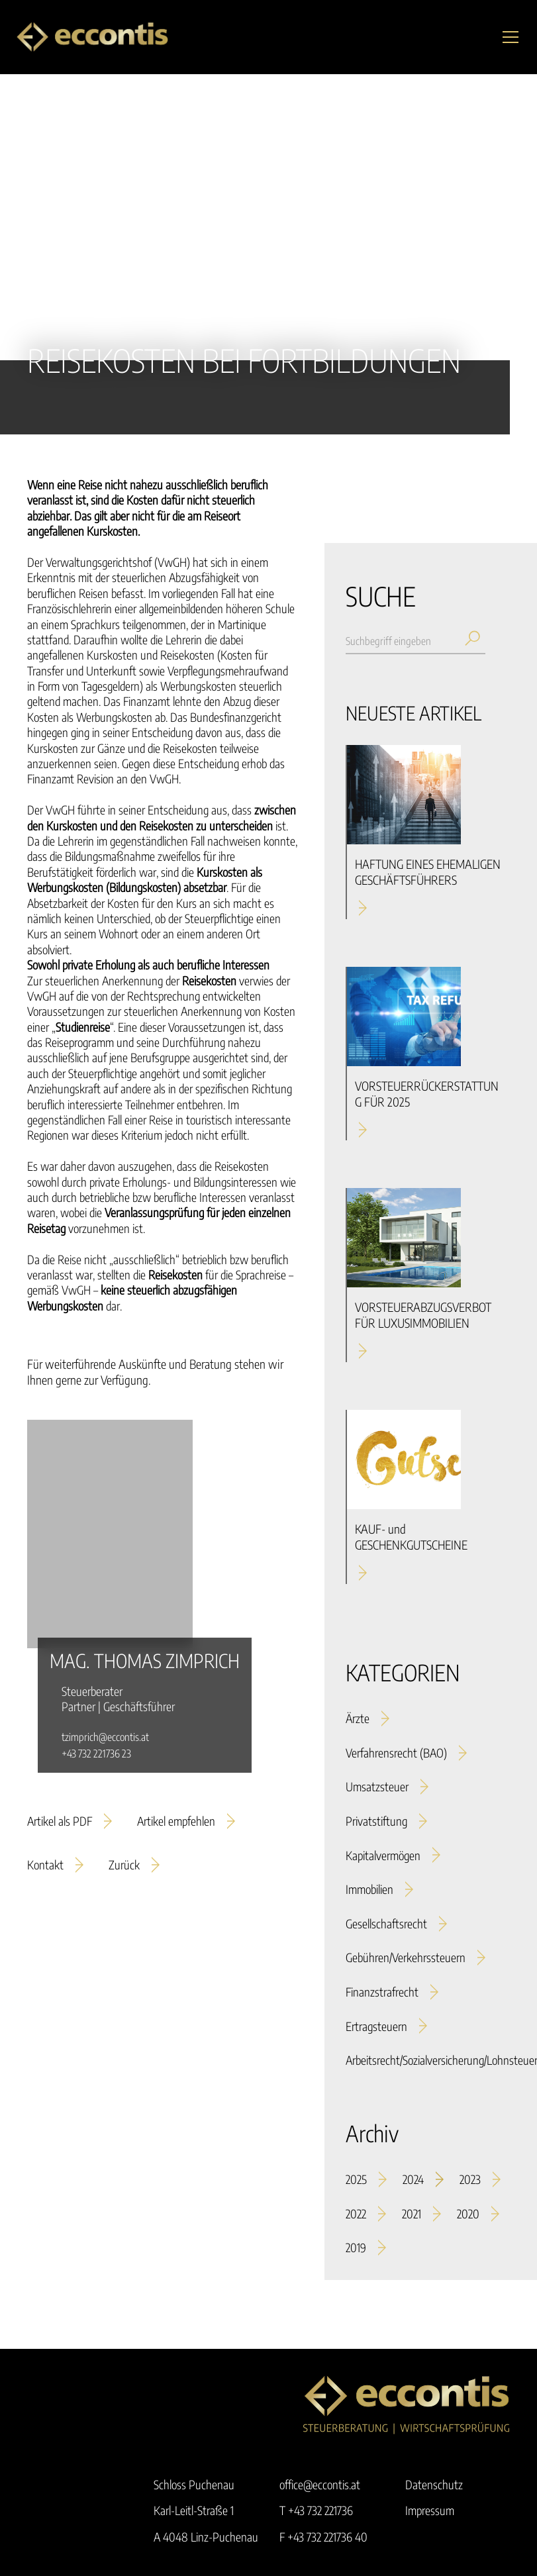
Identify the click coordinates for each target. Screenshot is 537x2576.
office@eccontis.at (319, 2484)
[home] (92, 37)
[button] (508, 37)
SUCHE (380, 596)
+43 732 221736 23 (96, 1753)
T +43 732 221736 (316, 2510)
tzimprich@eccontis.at (105, 1737)
